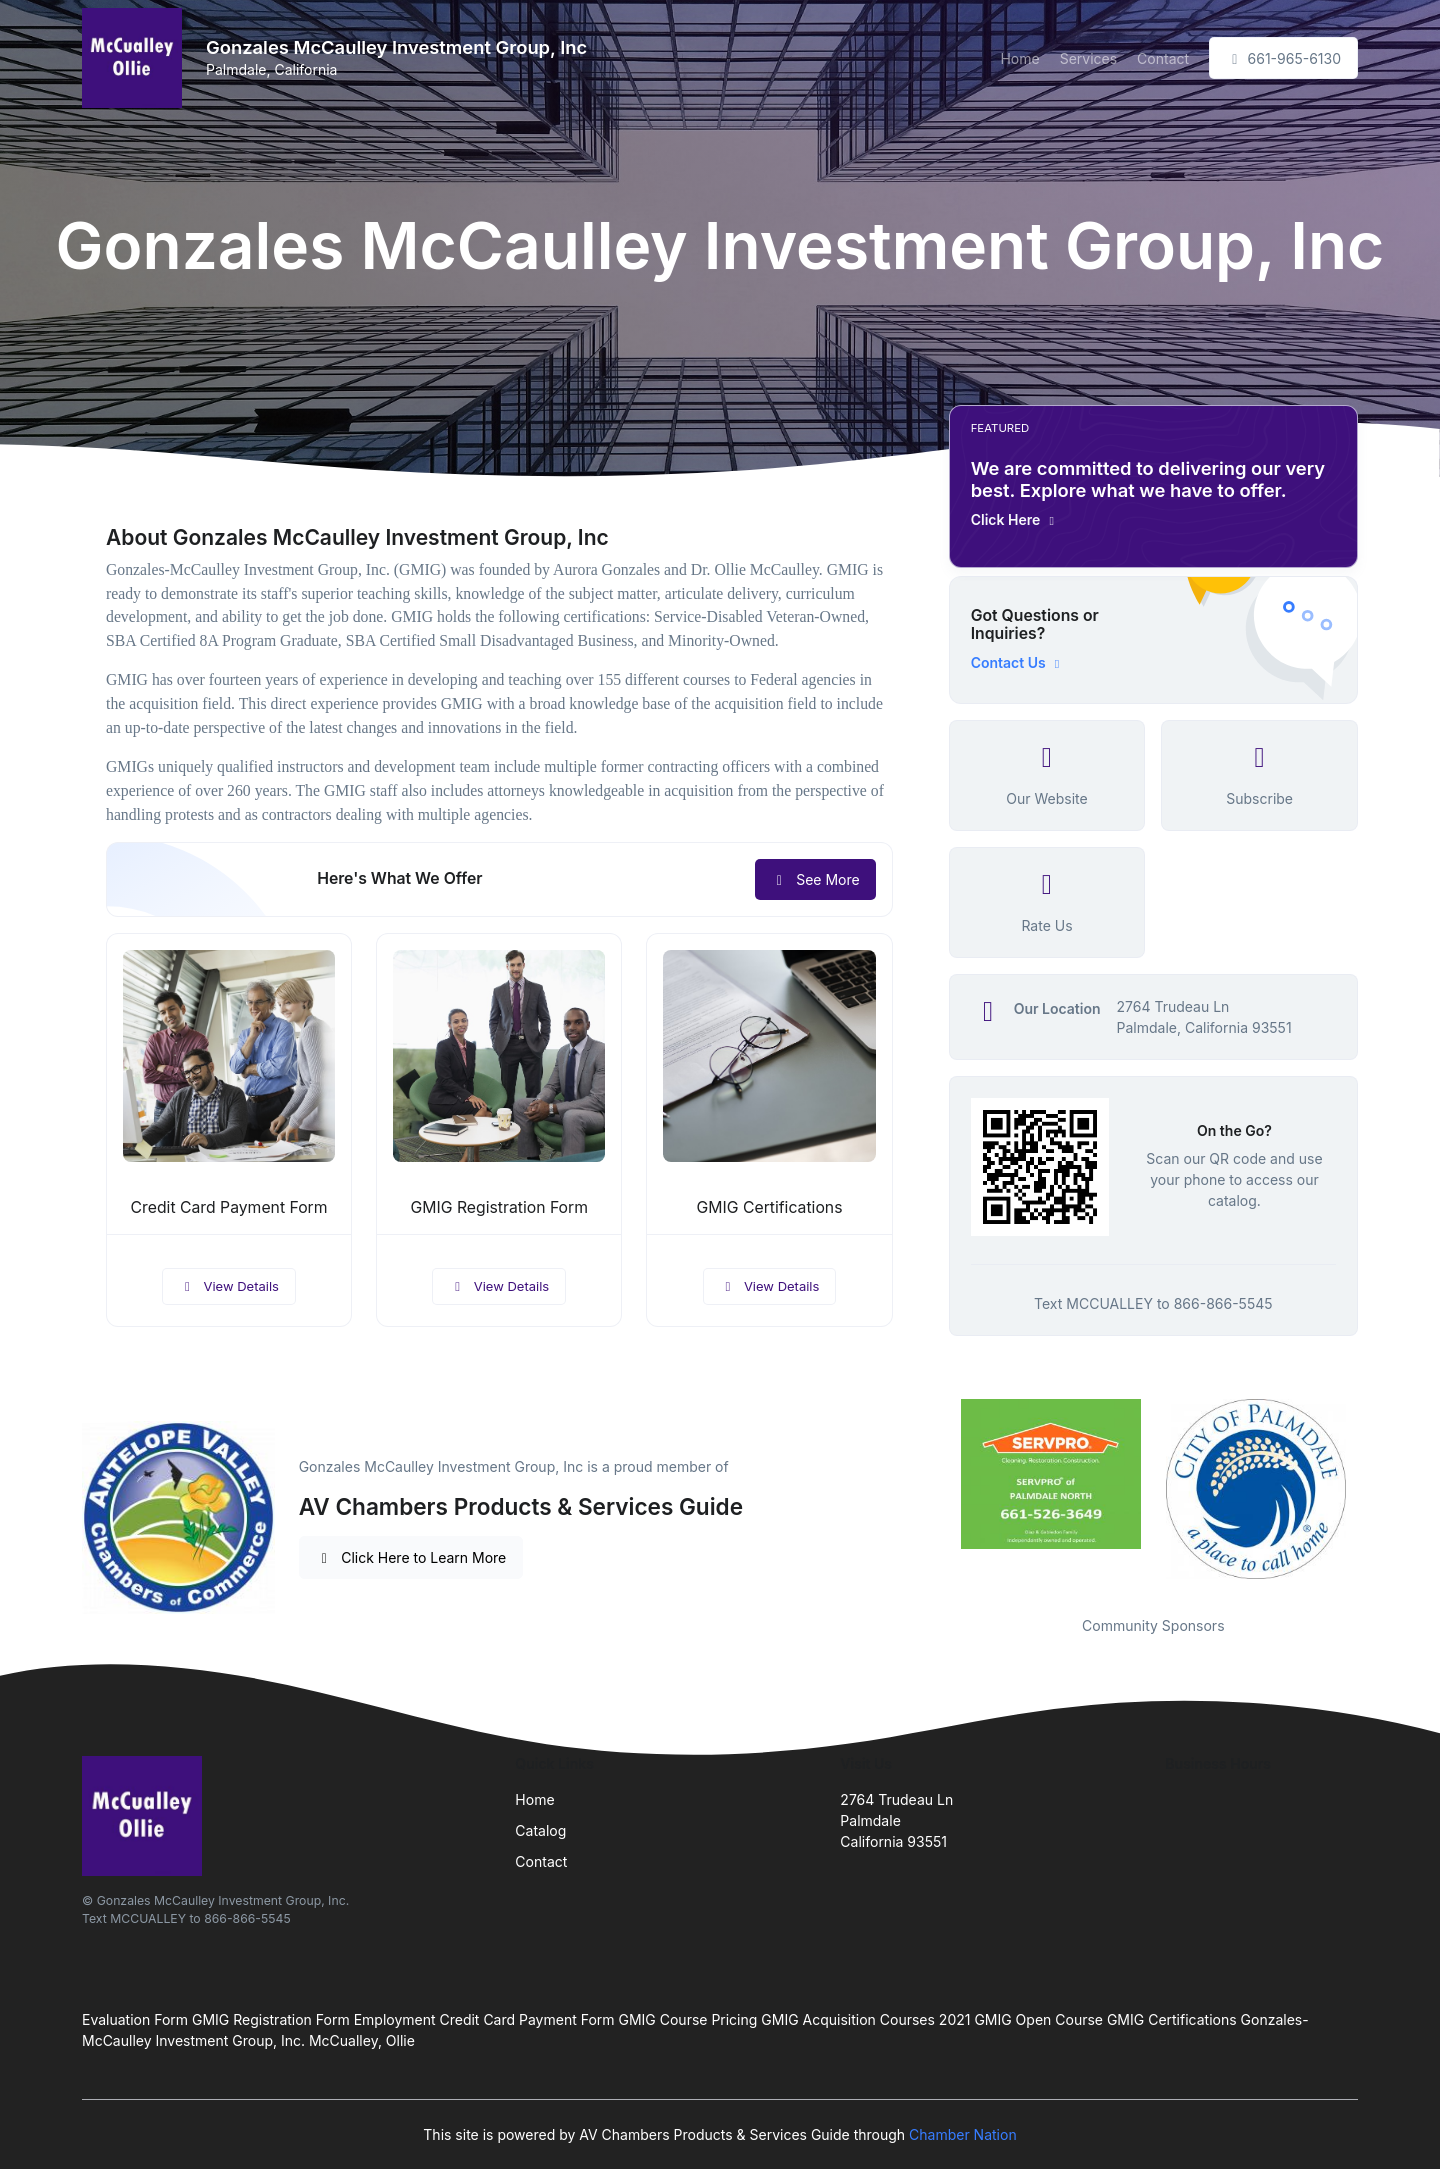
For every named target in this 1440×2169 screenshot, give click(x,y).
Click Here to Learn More (411, 1557)
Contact (1163, 58)
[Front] (136, 58)
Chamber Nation (963, 2134)
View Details (229, 1286)
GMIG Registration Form (499, 1207)
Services (1088, 58)
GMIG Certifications (770, 1207)
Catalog (540, 1830)
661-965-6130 (1283, 58)
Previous (934, 1495)
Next (1373, 1495)
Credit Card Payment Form (229, 1207)
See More (815, 879)
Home (1019, 58)
